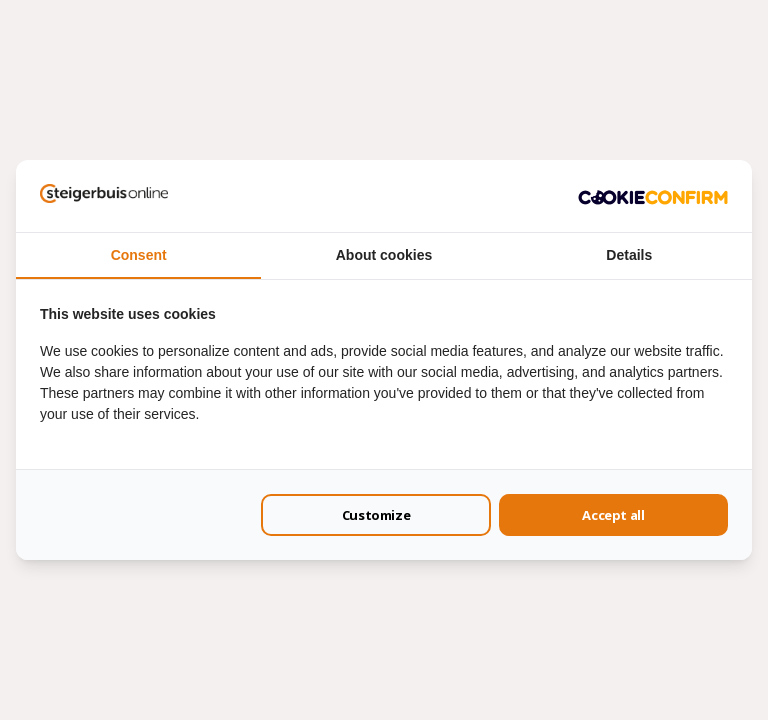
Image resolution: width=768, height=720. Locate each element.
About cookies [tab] (384, 255)
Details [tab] (629, 255)
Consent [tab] (139, 255)
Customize (376, 515)
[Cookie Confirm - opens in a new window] (653, 196)
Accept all (613, 515)
